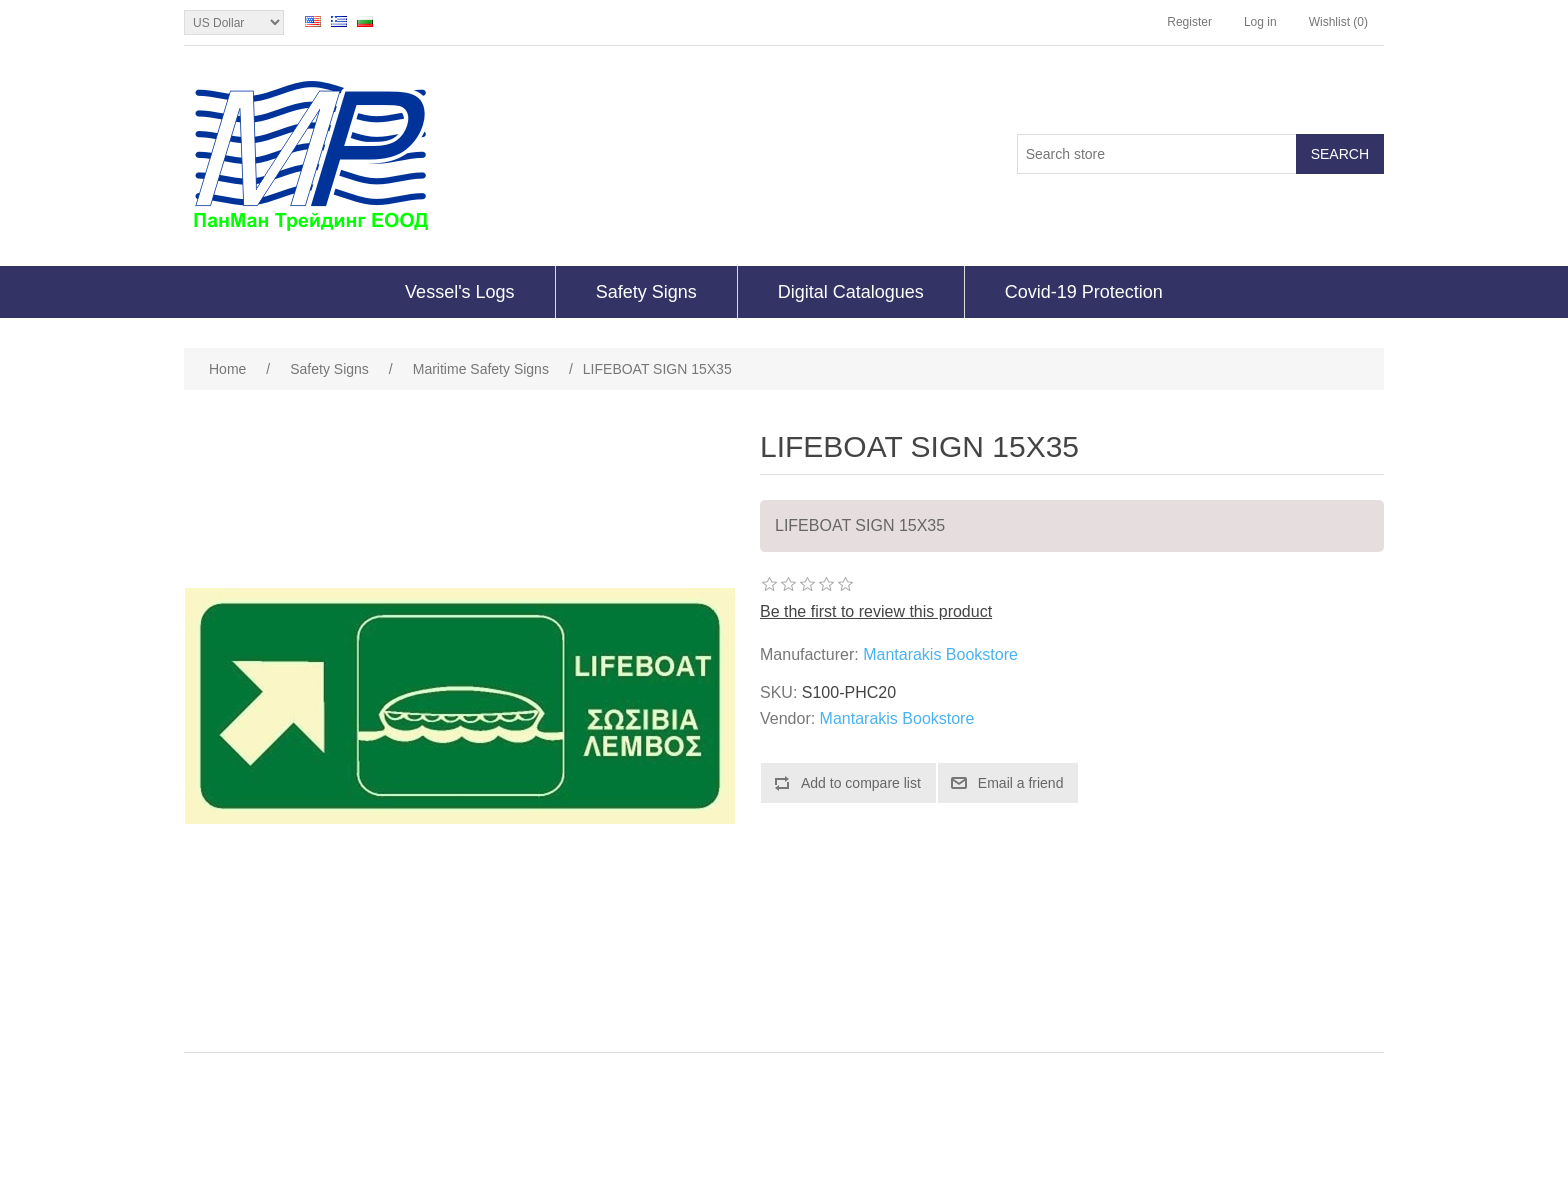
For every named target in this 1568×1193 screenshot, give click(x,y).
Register (1189, 22)
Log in (1260, 22)
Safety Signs (646, 292)
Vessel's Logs (460, 292)
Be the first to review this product (876, 611)
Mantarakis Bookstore (940, 654)
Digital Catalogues (851, 292)
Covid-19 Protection (1084, 292)
